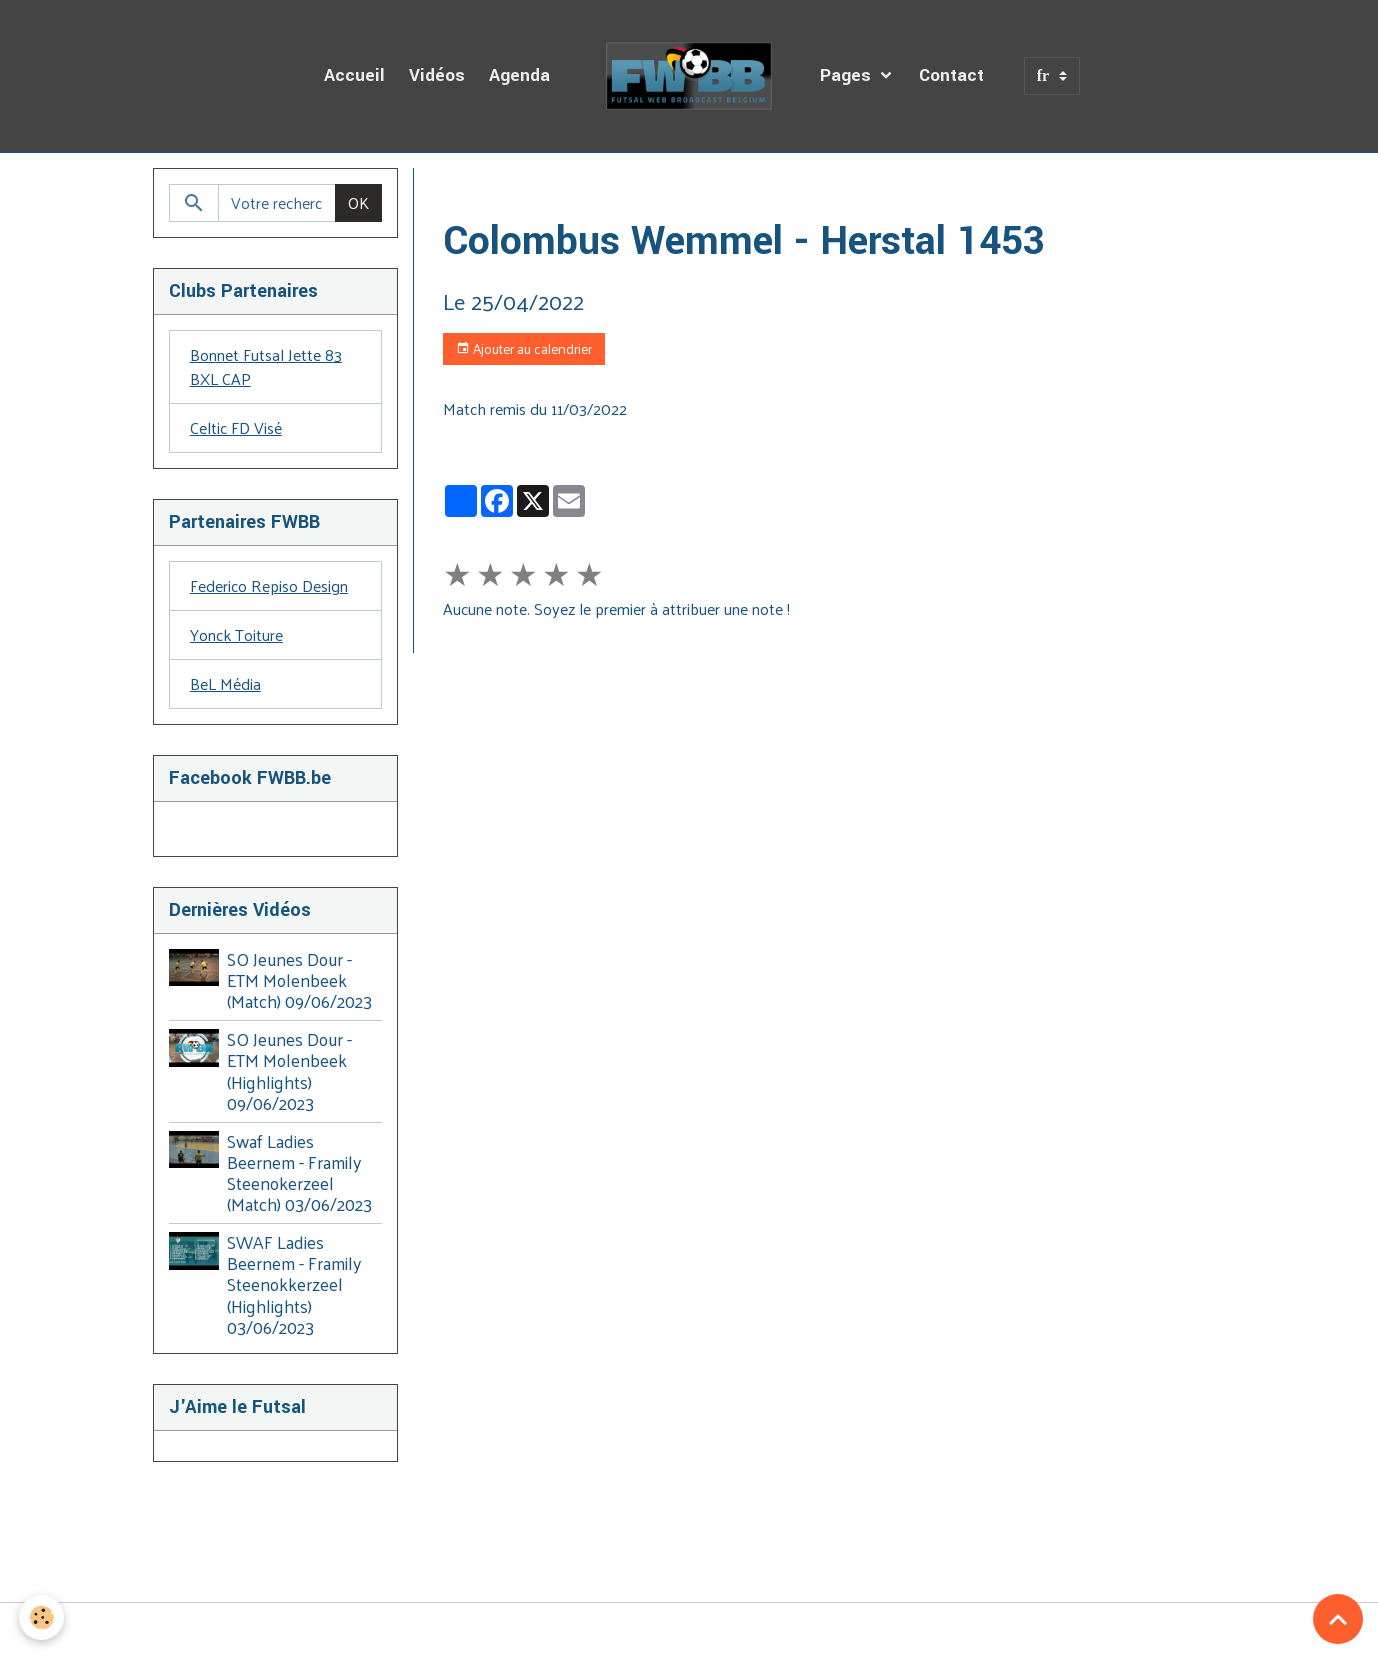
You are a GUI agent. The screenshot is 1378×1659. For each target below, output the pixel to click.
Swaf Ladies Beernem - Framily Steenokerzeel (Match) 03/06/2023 (299, 1172)
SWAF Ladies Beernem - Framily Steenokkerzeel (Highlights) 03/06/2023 (294, 1284)
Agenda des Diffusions (587, 191)
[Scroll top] (1338, 1619)
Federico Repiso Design (269, 585)
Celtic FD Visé (236, 427)
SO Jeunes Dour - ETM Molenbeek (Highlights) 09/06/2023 (289, 1070)
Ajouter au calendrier (524, 348)
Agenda (519, 75)
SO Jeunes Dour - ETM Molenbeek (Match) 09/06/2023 (299, 980)
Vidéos (437, 75)
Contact (951, 75)
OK (358, 202)
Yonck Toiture (236, 634)
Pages (848, 75)
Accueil (354, 75)
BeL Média (225, 683)
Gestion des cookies (689, 1631)
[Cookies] (42, 1617)
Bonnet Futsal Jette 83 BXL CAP (266, 366)
